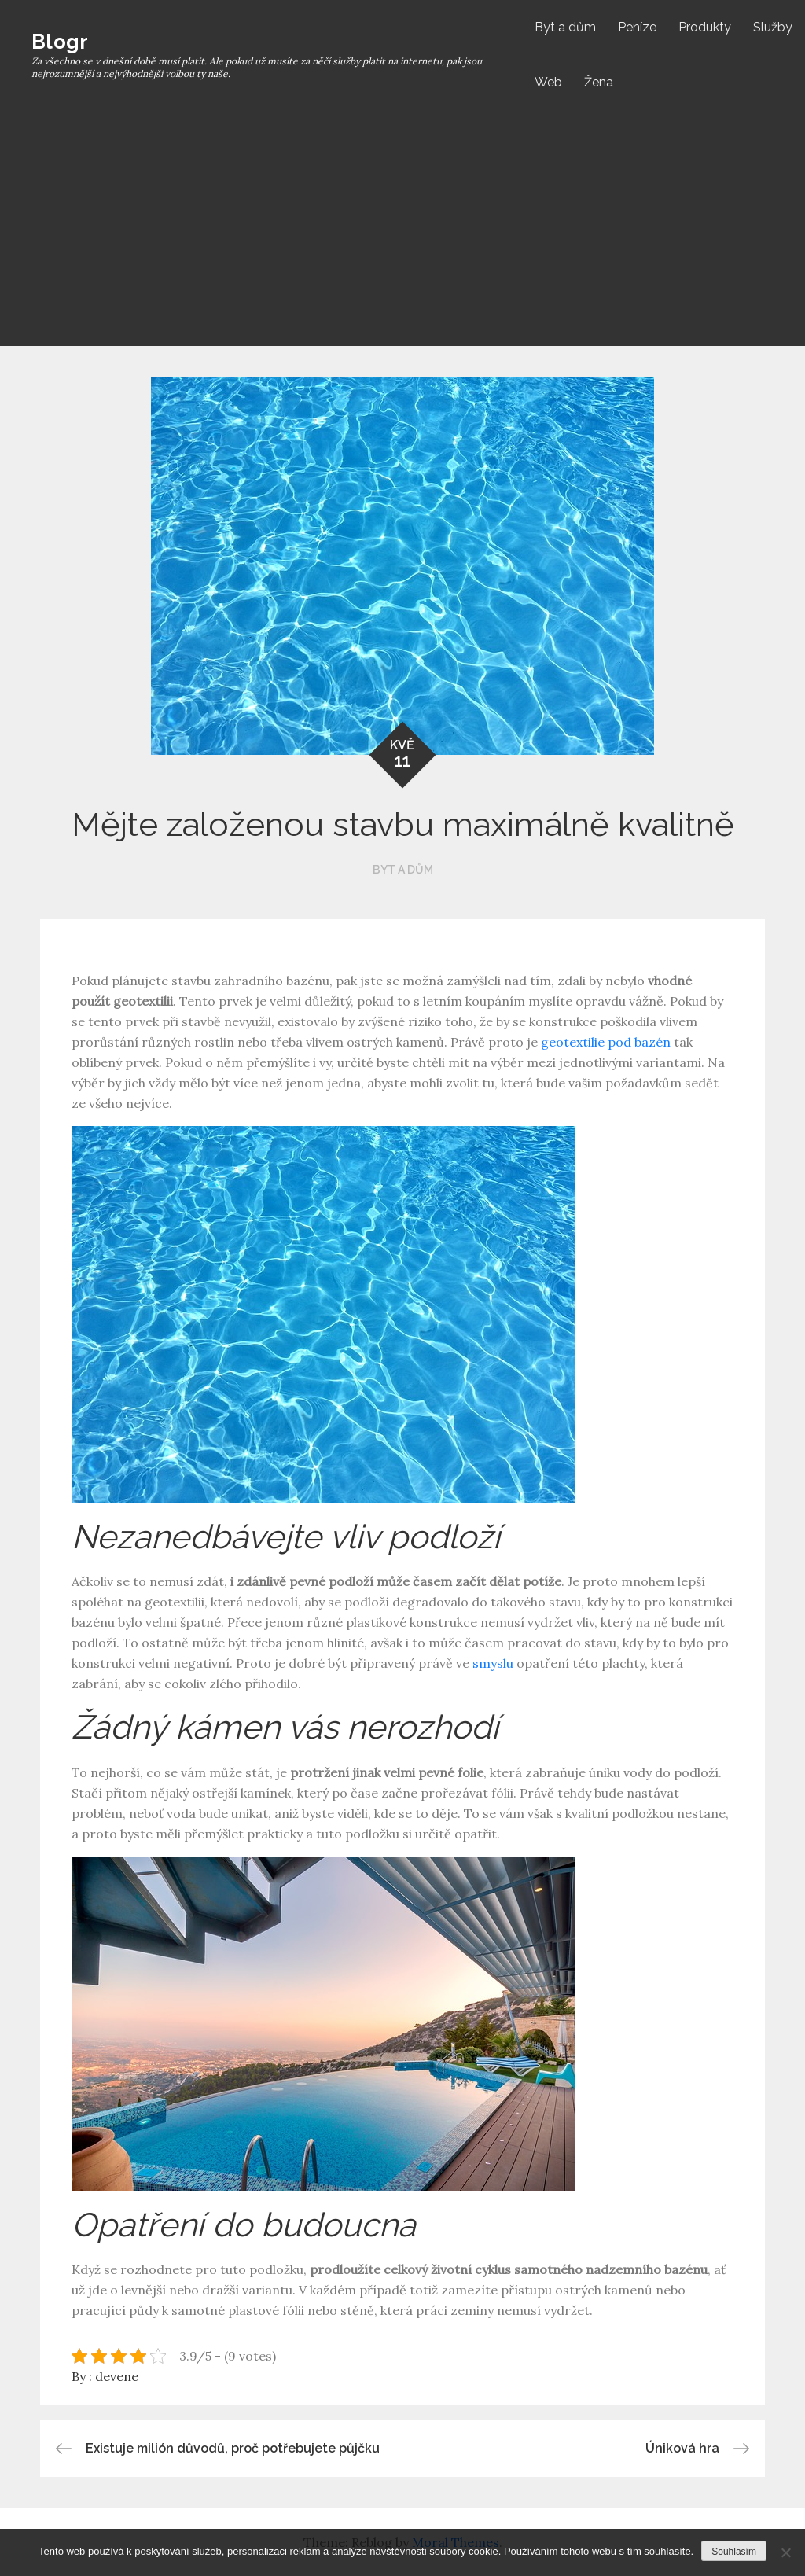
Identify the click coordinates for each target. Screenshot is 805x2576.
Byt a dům (565, 27)
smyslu (491, 1663)
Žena (598, 82)
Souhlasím (733, 2551)
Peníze (637, 27)
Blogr (59, 41)
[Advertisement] (408, 228)
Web (548, 82)
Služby (772, 27)
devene (116, 2376)
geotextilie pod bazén (606, 1042)
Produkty (704, 27)
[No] (785, 2552)
